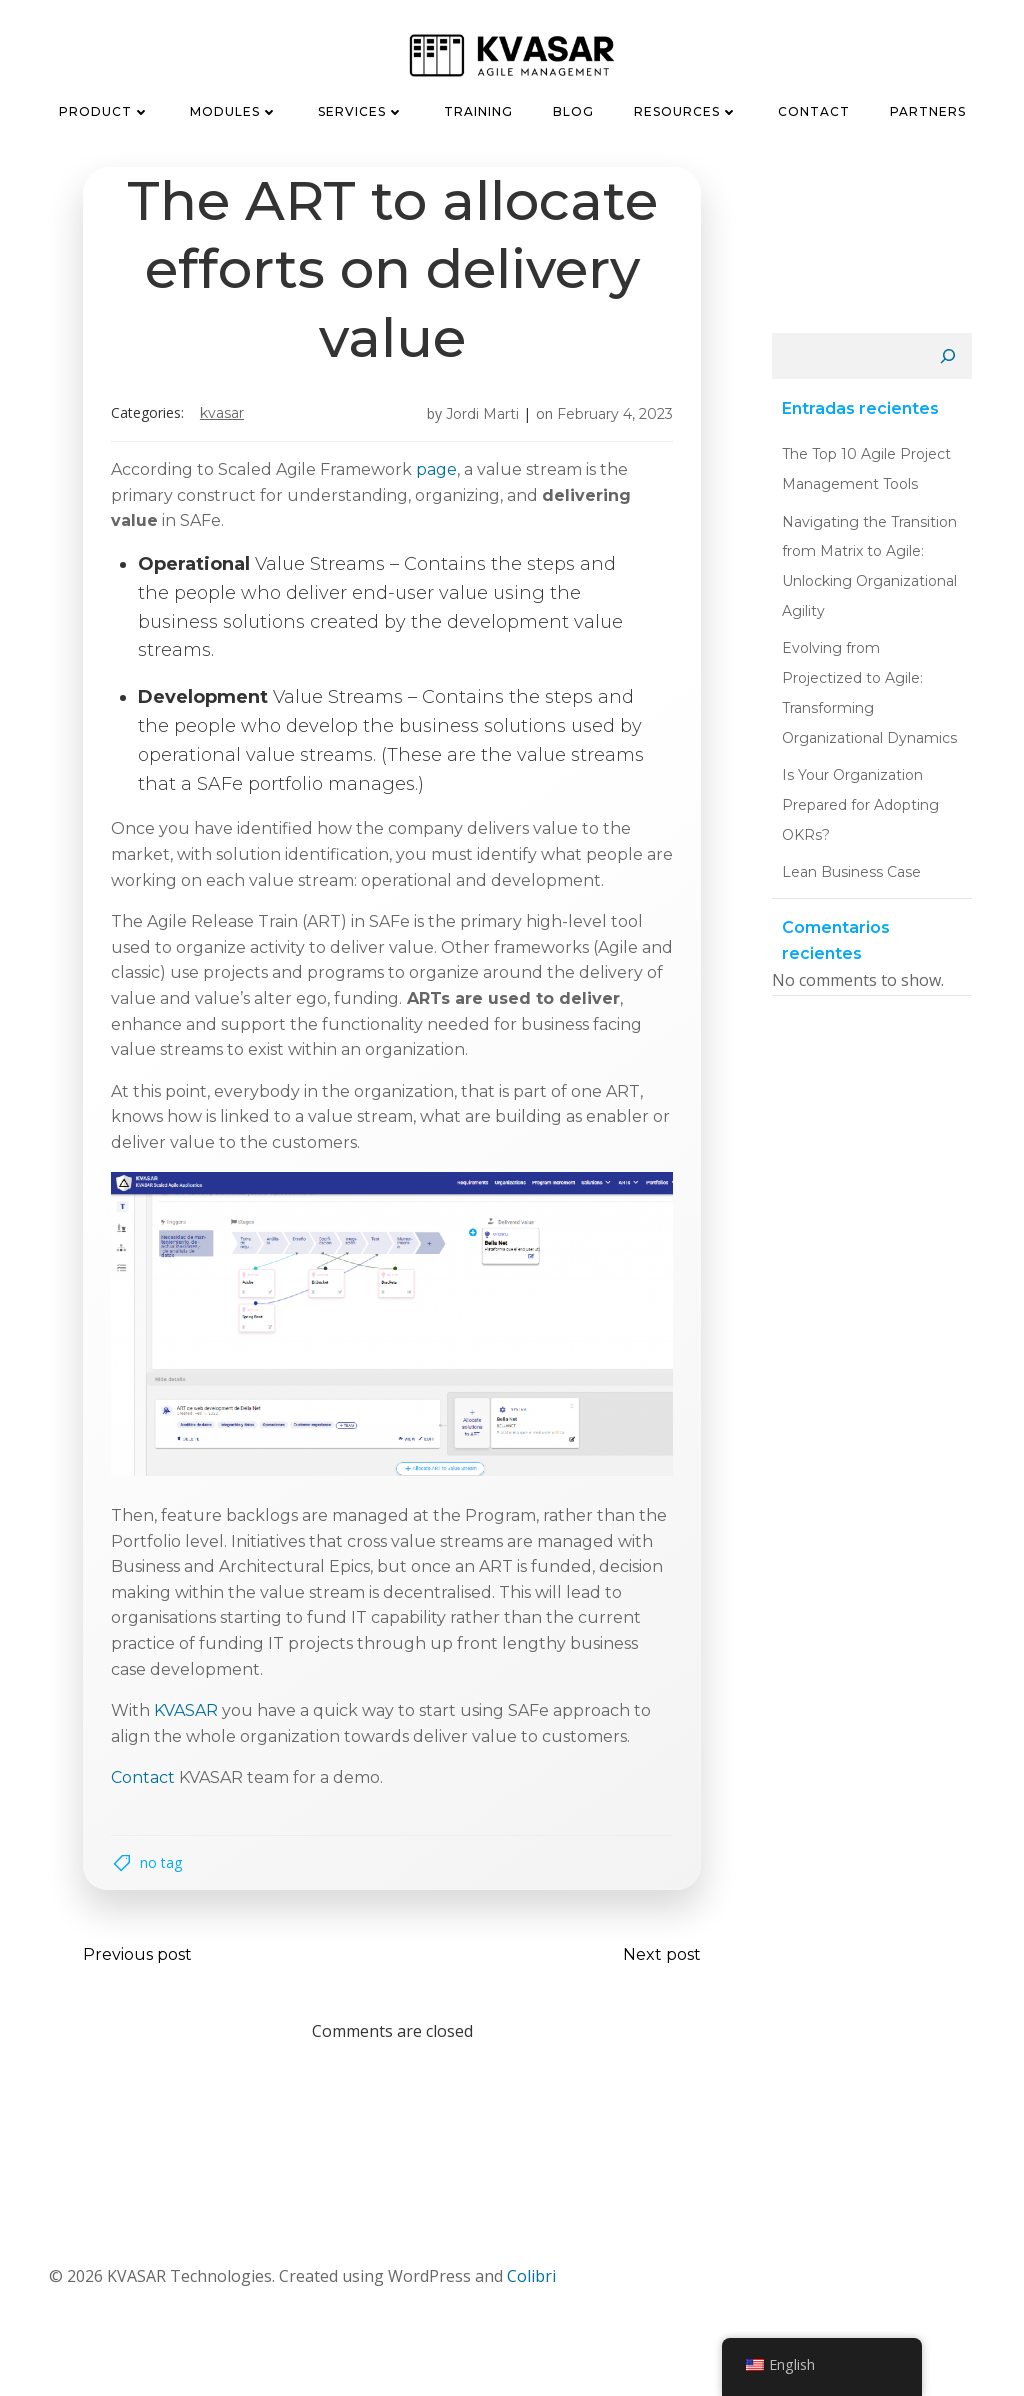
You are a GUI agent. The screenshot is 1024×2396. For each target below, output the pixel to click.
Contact (814, 108)
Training (478, 108)
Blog (573, 108)
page (442, 474)
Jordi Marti (476, 419)
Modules (234, 108)
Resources (686, 108)
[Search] (953, 360)
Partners (928, 108)
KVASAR (228, 419)
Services (361, 108)
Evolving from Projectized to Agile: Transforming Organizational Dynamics (868, 680)
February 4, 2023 (609, 419)
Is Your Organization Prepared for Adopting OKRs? (855, 777)
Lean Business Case (846, 845)
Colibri (530, 2292)
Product (104, 108)
